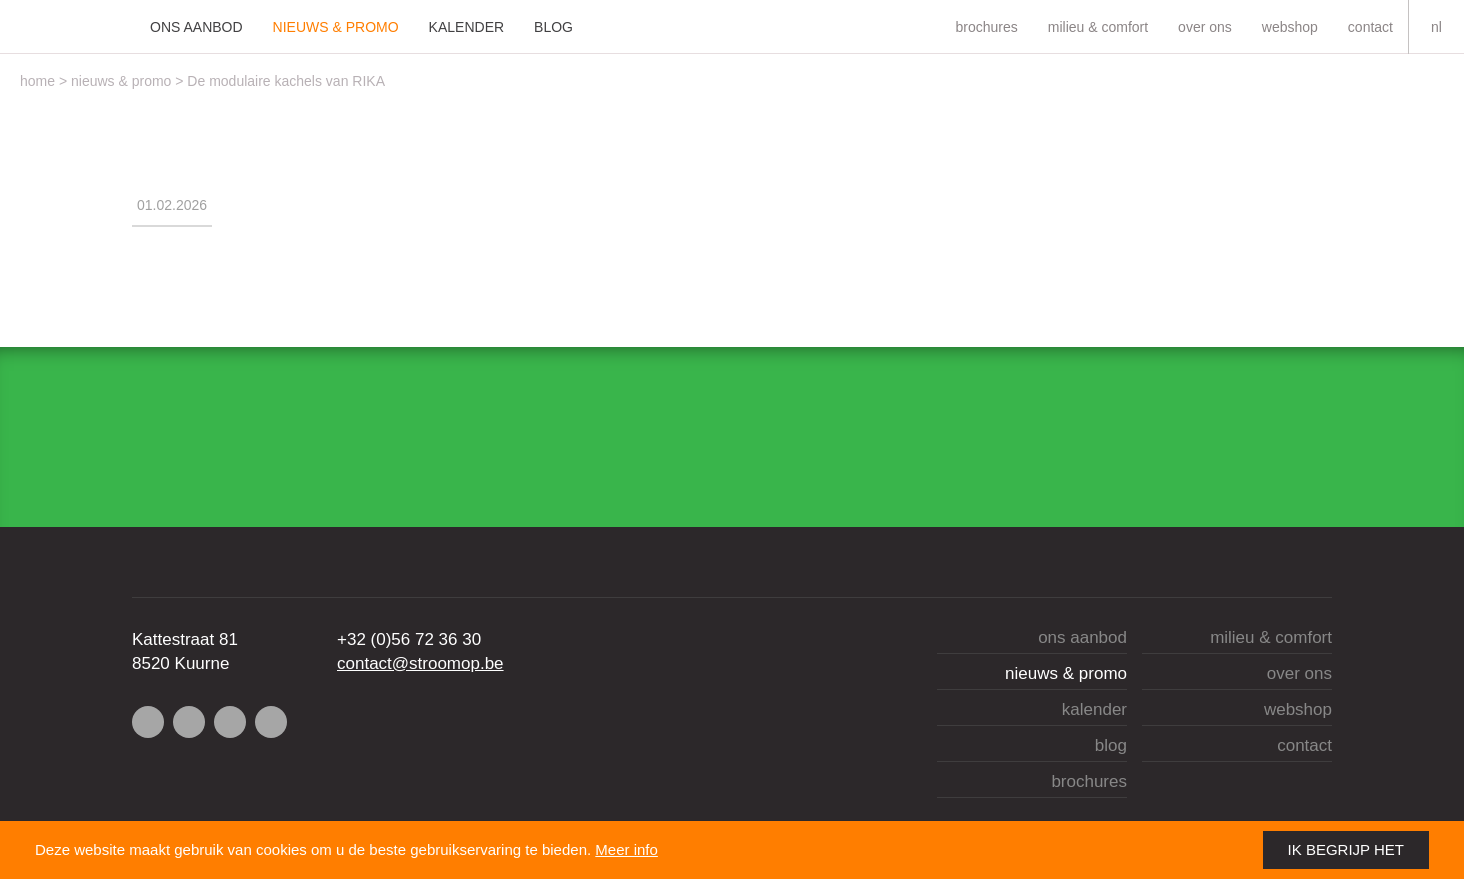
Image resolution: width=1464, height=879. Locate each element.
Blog (553, 27)
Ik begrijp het (1346, 849)
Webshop (1290, 27)
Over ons (1205, 27)
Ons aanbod (196, 27)
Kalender (466, 27)
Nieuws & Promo (336, 27)
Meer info (626, 849)
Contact (1370, 27)
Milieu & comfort (1098, 27)
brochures (986, 27)
